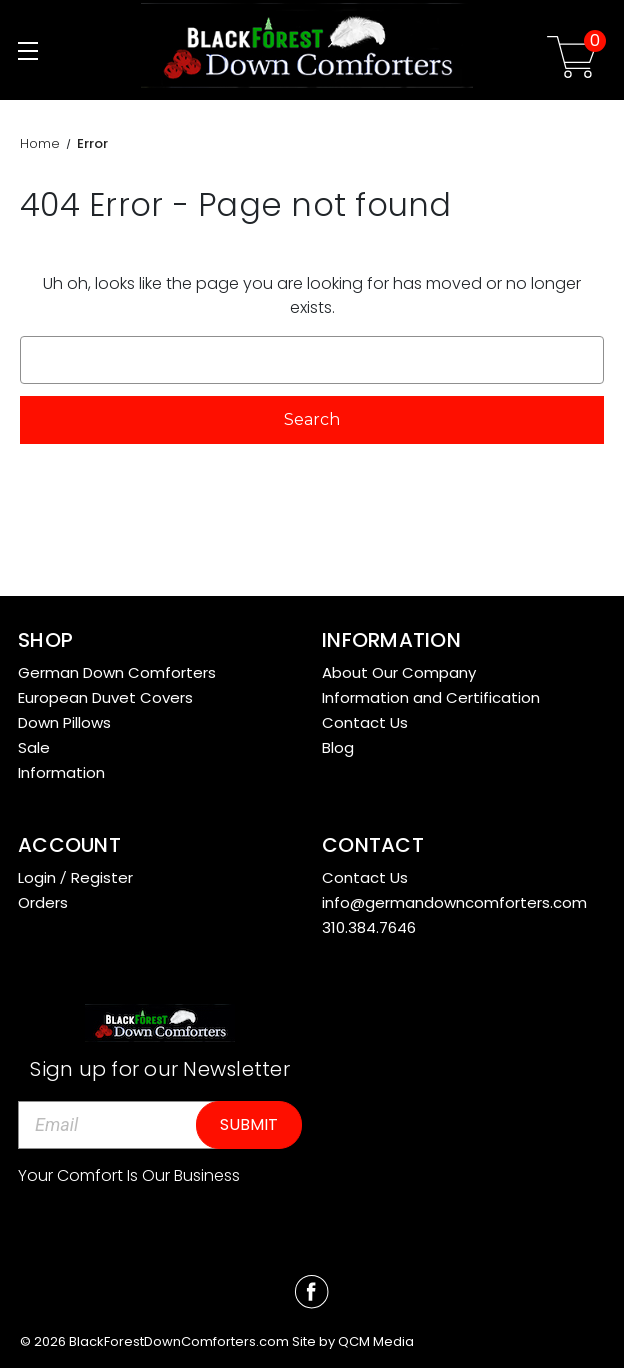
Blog (338, 747)
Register (102, 877)
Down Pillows (64, 722)
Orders (43, 902)
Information (61, 772)
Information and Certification (431, 697)
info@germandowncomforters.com (454, 902)
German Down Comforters (117, 672)
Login (37, 877)
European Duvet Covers (105, 697)
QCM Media (376, 1341)
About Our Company (399, 672)
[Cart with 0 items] (572, 60)
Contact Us (365, 722)
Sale (34, 747)
